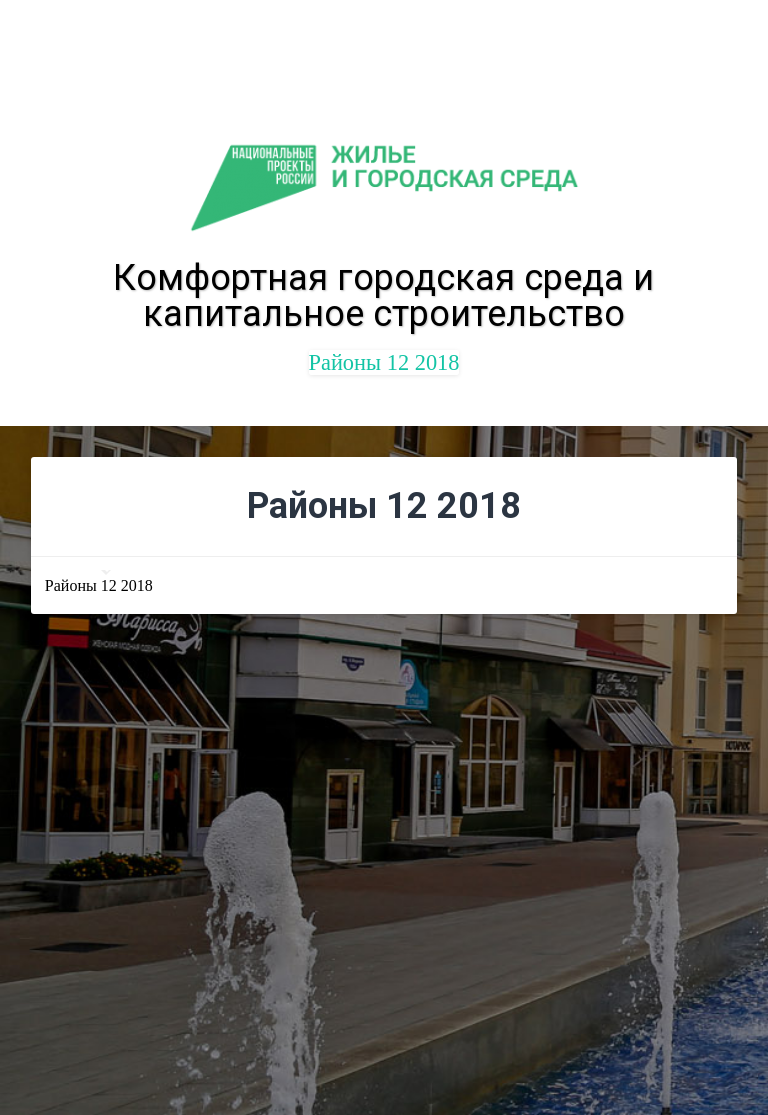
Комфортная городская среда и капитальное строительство (383, 296)
